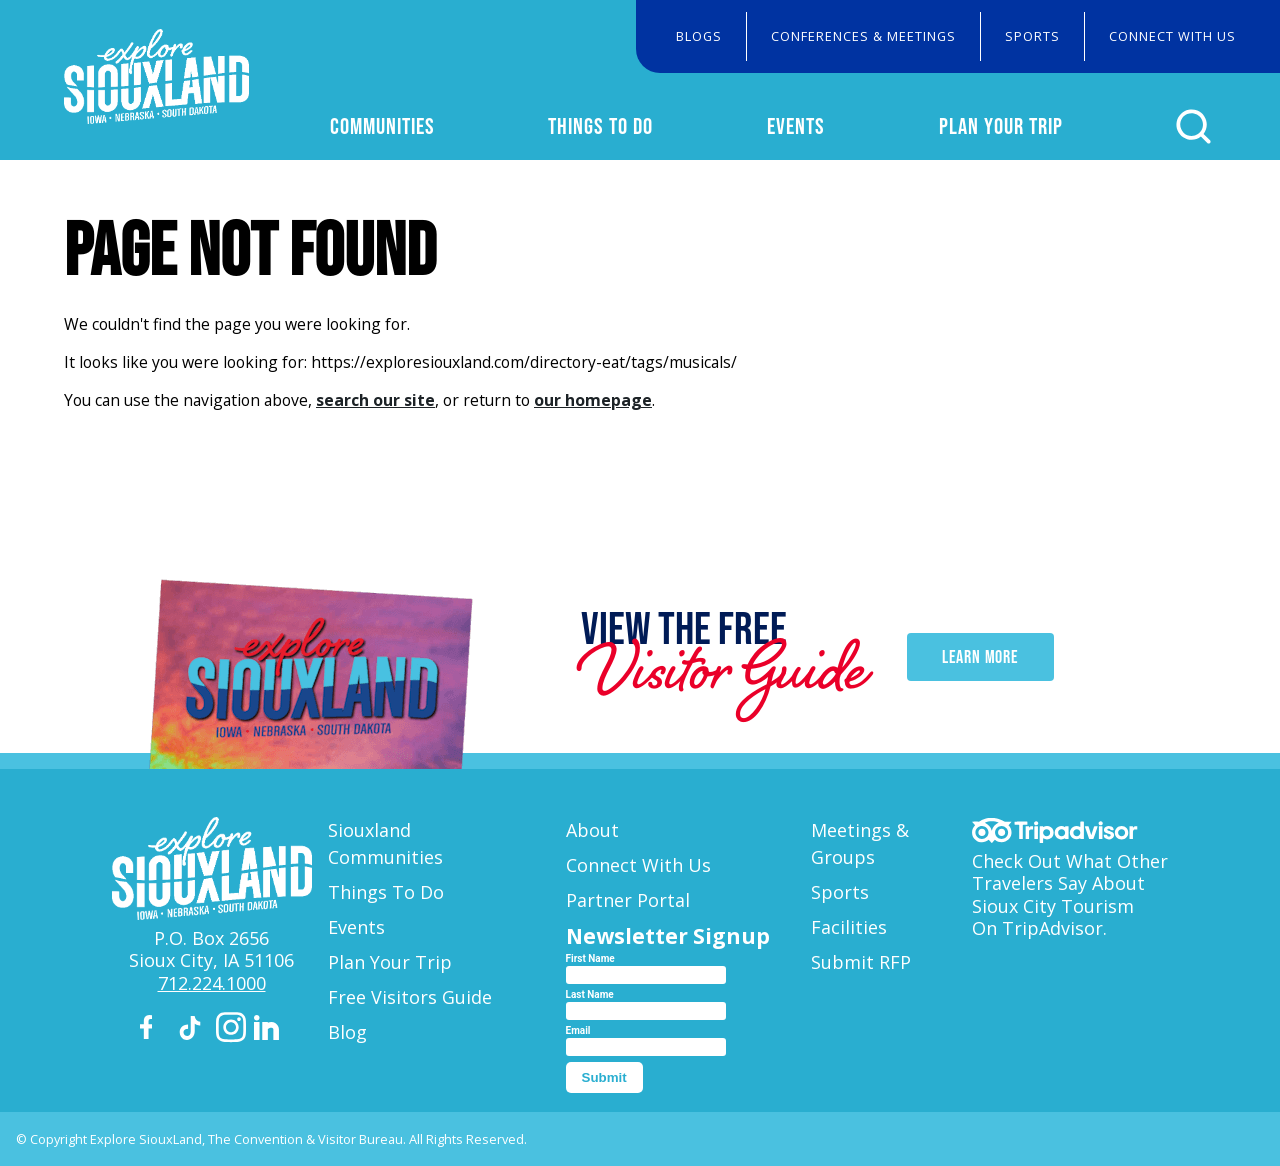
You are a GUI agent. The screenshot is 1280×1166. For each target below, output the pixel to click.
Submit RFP (861, 962)
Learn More (980, 657)
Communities (382, 126)
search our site (375, 400)
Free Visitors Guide (410, 997)
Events (796, 126)
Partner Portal (628, 900)
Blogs (699, 36)
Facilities (849, 927)
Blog (347, 1032)
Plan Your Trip (1001, 126)
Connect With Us (1172, 36)
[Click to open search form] (1193, 126)
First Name (590, 958)
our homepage (593, 400)
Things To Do (600, 126)
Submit (604, 1077)
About (592, 830)
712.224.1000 (212, 983)
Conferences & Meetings (863, 36)
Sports (1032, 36)
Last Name (590, 994)
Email (578, 1030)
